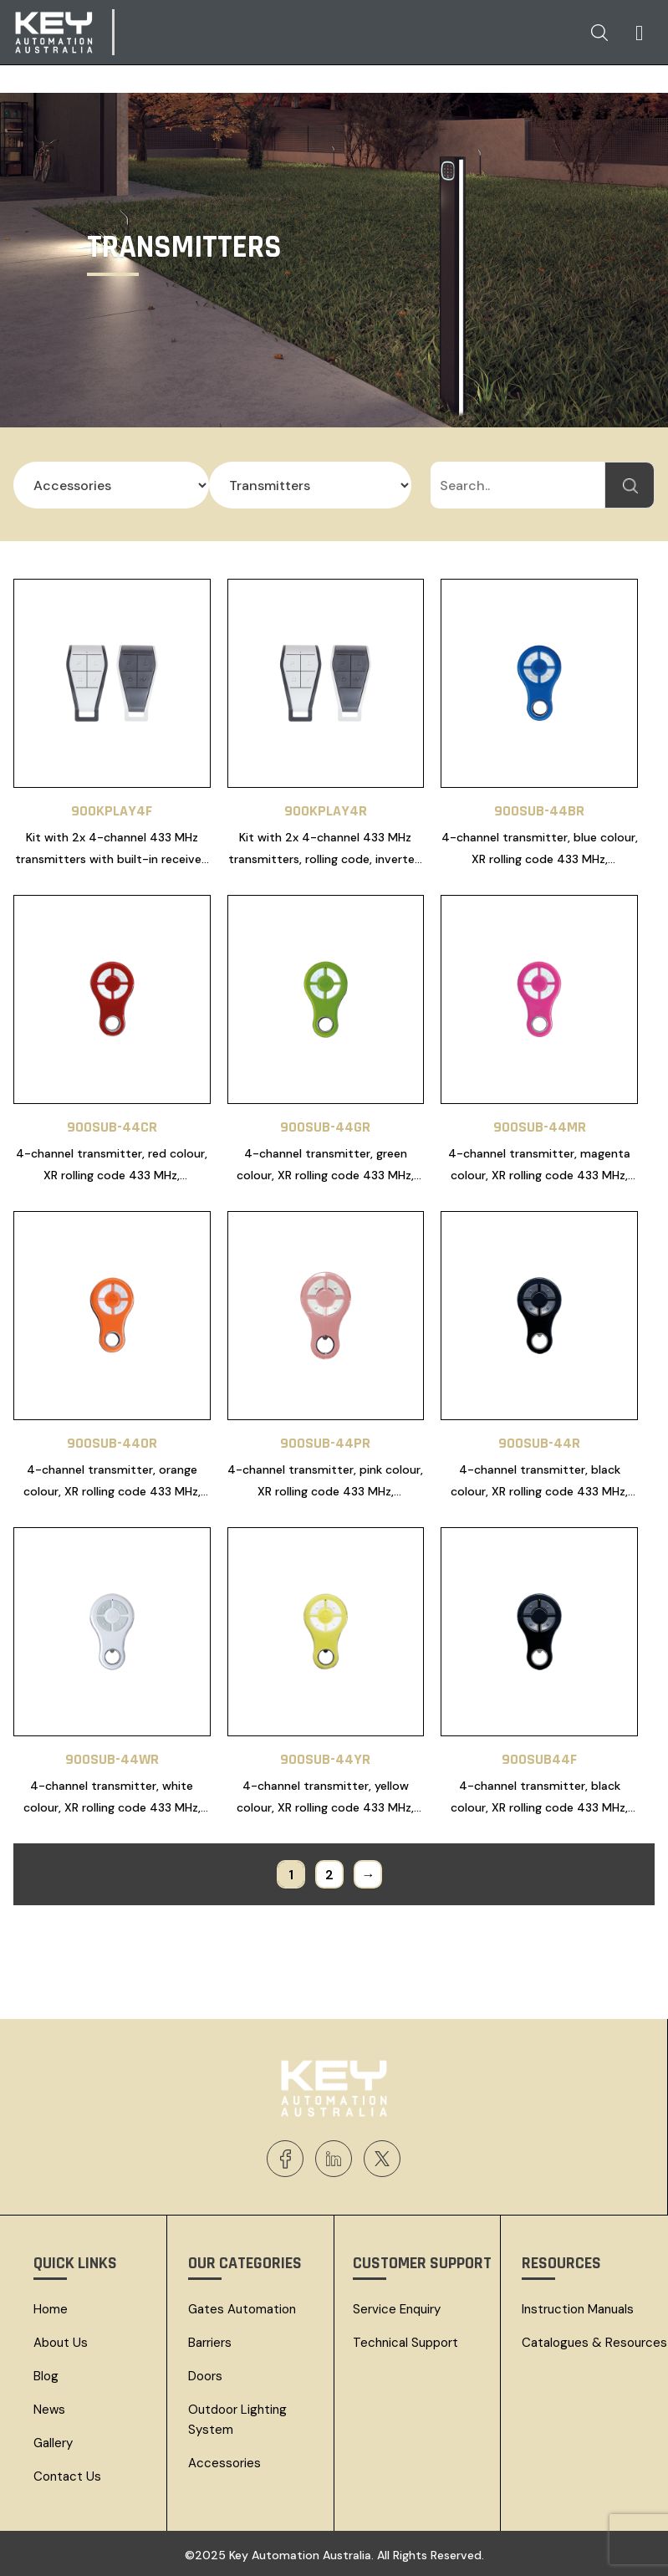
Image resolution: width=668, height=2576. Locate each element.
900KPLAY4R (325, 810)
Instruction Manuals (578, 2309)
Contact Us (67, 2476)
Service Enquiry (397, 2309)
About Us (60, 2342)
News (49, 2409)
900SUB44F (539, 1759)
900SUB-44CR (112, 1127)
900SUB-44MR (539, 1127)
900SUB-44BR (539, 810)
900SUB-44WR (112, 1759)
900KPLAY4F (111, 810)
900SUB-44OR (112, 1443)
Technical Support (405, 2342)
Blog (46, 2376)
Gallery (53, 2443)
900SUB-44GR (325, 1127)
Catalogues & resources (594, 2342)
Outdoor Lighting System (237, 2419)
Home (50, 2309)
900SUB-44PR (325, 1443)
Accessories (224, 2463)
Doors (205, 2376)
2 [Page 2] (329, 1874)
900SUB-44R (539, 1443)
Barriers (210, 2342)
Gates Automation (242, 2309)
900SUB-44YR (325, 1759)
